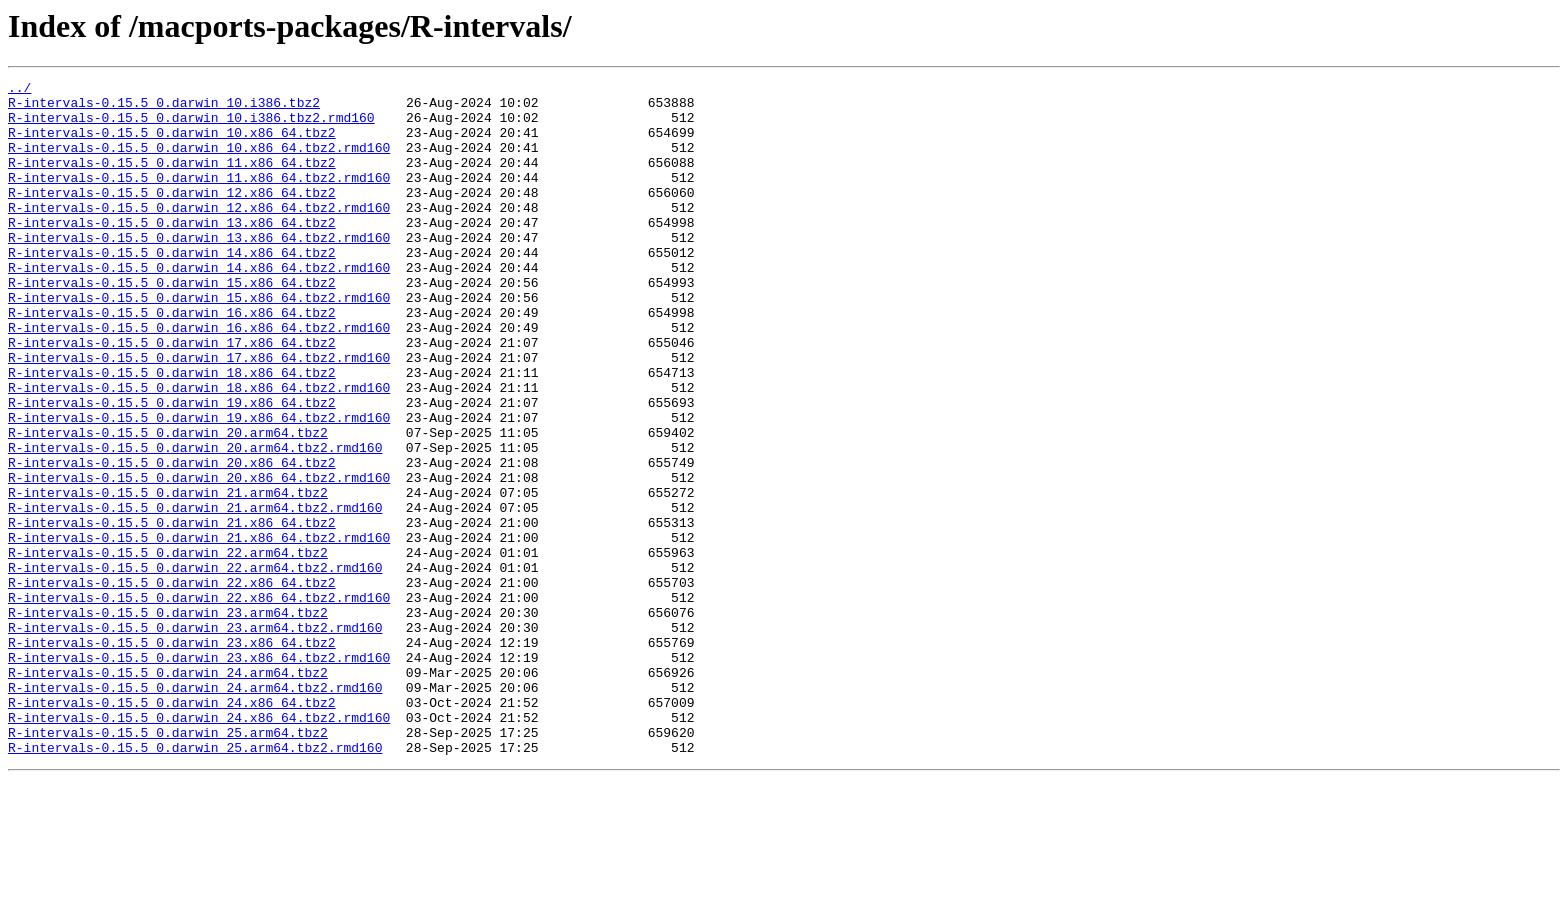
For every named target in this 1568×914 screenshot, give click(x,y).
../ (19, 90)
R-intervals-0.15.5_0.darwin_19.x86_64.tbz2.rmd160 (199, 486)
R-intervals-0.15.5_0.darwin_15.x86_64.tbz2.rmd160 (199, 342)
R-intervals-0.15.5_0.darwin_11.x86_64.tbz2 (172, 180)
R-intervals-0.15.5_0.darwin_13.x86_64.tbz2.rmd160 (199, 270)
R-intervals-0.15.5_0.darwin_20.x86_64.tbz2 (172, 540)
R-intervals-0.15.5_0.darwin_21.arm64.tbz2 (168, 576)
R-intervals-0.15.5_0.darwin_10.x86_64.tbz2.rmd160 (199, 162)
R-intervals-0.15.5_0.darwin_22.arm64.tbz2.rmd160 (195, 666)
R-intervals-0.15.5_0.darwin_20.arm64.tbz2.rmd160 (195, 522)
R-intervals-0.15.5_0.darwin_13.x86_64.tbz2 (172, 252)
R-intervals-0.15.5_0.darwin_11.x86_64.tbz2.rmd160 (199, 198)
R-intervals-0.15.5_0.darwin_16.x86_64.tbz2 (172, 360)
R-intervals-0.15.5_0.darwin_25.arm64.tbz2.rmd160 (195, 882)
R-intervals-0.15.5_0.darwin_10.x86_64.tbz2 (172, 144)
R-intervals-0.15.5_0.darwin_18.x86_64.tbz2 (172, 432)
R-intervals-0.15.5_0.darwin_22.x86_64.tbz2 (172, 684)
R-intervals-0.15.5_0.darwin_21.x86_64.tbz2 (172, 612)
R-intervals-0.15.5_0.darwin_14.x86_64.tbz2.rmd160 (199, 306)
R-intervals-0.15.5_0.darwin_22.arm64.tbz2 (168, 648)
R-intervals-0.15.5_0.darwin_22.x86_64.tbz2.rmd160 (199, 702)
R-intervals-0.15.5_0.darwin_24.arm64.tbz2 (168, 792)
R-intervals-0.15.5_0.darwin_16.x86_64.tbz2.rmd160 (199, 378)
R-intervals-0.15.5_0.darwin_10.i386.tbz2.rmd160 (191, 126)
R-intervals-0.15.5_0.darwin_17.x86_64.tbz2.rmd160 (199, 414)
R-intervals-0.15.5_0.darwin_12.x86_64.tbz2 (172, 216)
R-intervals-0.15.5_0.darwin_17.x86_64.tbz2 (172, 396)
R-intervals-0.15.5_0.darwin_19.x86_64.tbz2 (172, 468)
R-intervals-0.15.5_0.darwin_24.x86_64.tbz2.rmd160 (199, 846)
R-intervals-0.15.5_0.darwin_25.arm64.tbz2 (168, 864)
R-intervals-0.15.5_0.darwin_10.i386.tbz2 (164, 108)
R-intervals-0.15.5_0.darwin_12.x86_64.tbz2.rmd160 (199, 234)
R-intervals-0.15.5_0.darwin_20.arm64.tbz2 (168, 504)
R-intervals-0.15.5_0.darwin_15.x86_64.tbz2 (172, 324)
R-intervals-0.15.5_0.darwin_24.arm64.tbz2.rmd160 (195, 810)
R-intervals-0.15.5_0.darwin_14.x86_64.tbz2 (172, 288)
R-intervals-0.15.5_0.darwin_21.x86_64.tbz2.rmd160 (199, 630)
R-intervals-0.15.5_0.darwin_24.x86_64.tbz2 (172, 828)
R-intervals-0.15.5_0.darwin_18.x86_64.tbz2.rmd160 (199, 450)
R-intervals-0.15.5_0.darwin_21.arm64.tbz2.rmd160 (195, 594)
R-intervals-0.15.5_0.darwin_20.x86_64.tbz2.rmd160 (199, 558)
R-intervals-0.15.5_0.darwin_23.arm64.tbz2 (168, 720)
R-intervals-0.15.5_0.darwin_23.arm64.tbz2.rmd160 (195, 738)
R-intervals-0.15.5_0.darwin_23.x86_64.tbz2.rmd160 (199, 774)
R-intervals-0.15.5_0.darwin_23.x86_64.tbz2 (172, 756)
